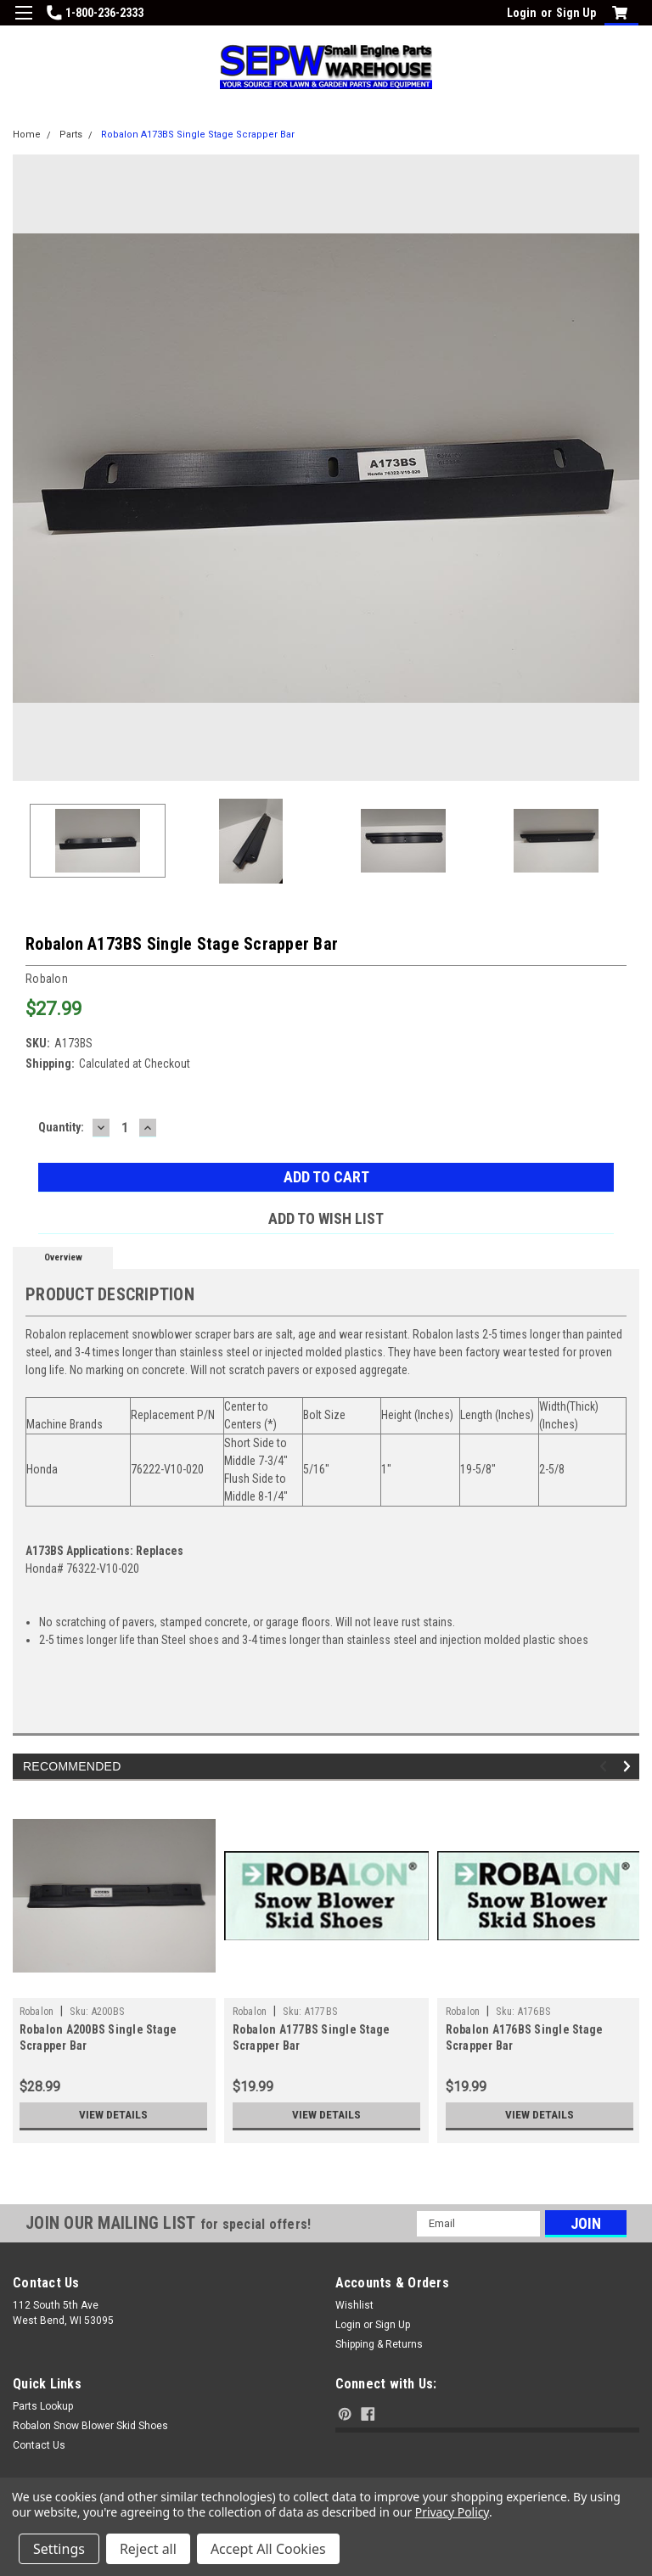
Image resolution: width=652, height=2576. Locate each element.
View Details (113, 2115)
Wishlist (354, 2305)
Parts (70, 134)
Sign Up (576, 13)
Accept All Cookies (268, 2549)
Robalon (37, 2012)
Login (522, 13)
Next (629, 1765)
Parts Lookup (43, 2406)
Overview (63, 1257)
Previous (605, 1765)
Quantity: (61, 1127)
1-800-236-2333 (95, 12)
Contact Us (39, 2445)
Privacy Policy (452, 2512)
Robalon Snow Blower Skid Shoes (90, 2426)
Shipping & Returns (379, 2344)
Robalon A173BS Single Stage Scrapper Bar (198, 134)
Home (27, 134)
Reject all (148, 2549)
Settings (59, 2549)
